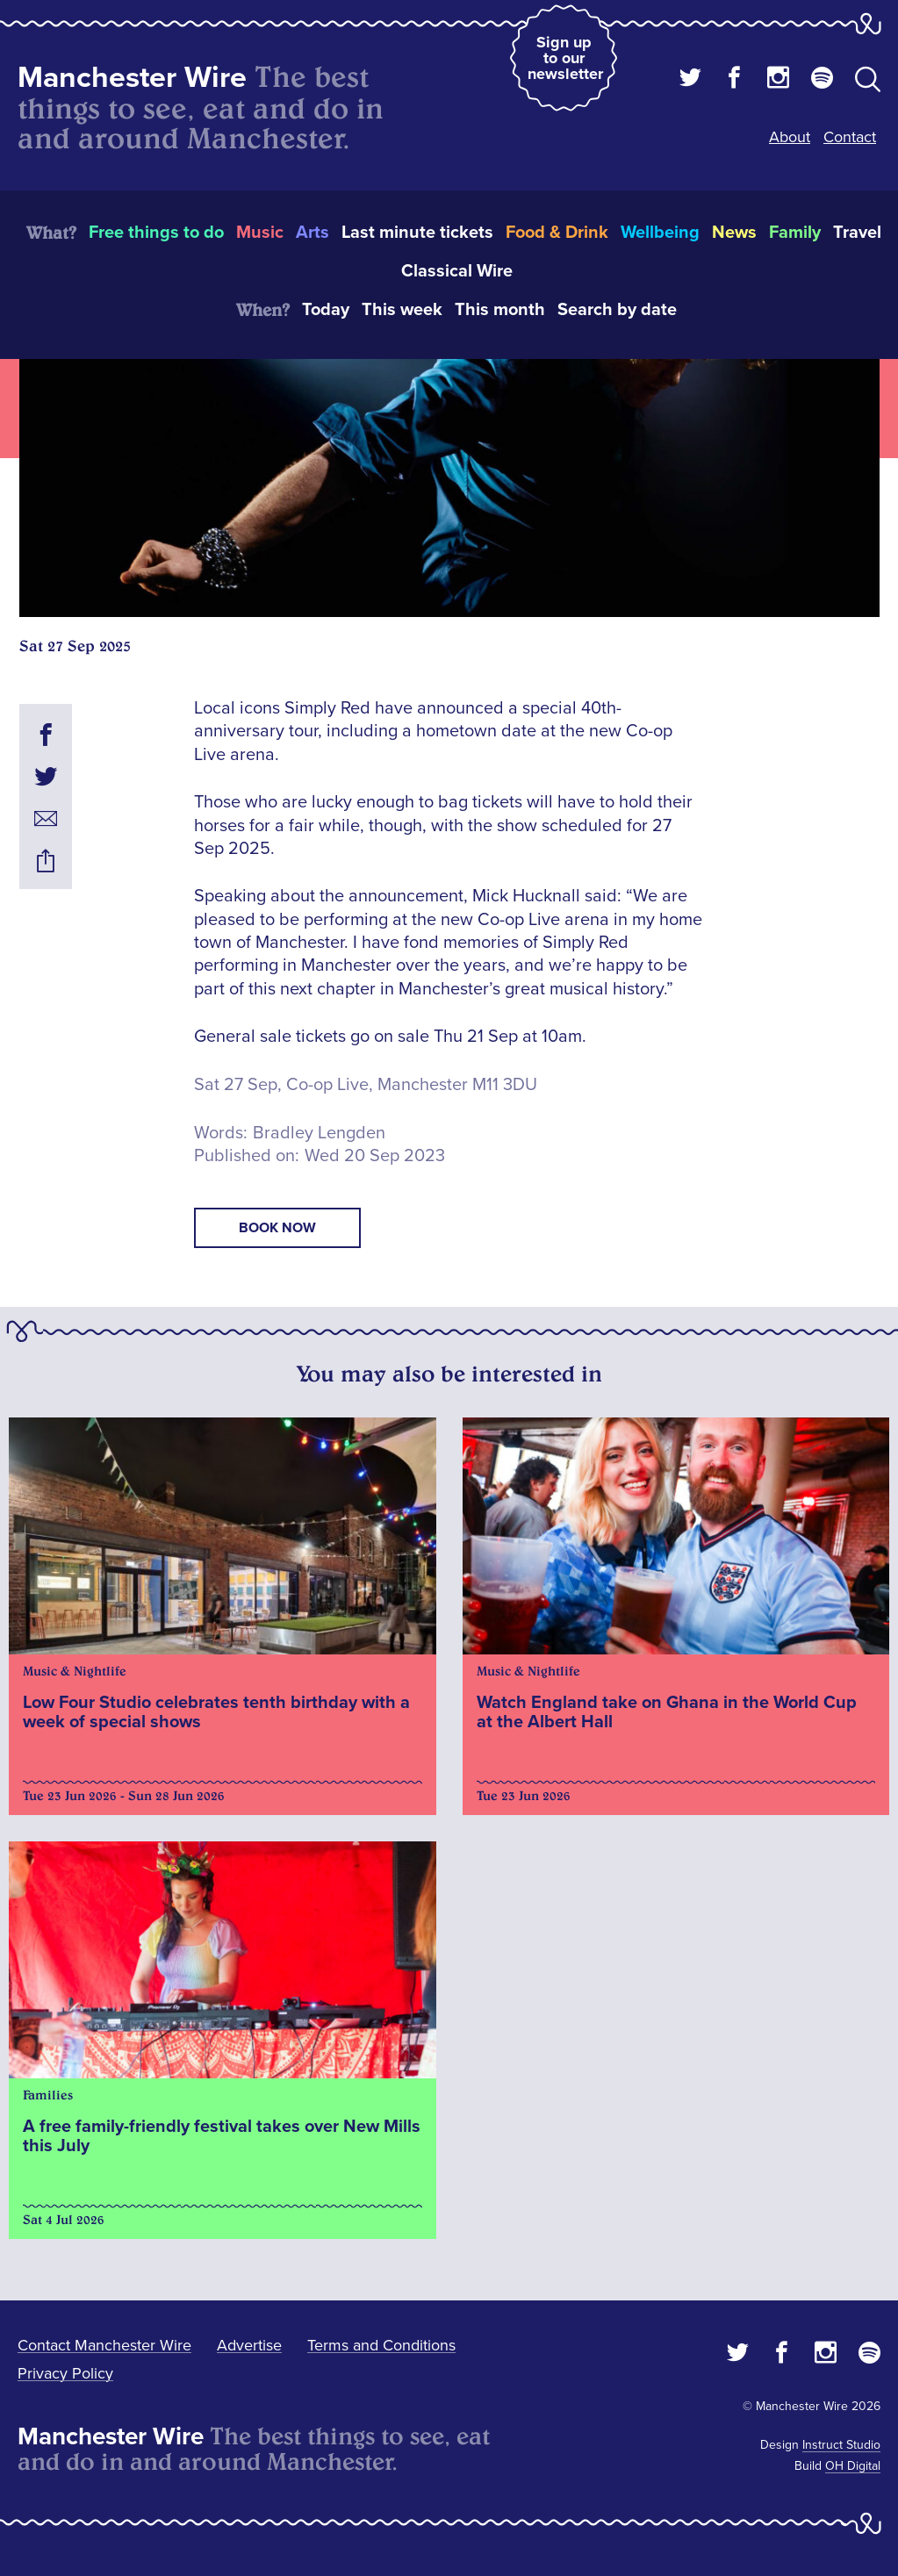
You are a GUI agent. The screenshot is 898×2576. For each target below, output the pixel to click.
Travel (857, 232)
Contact (849, 137)
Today (325, 309)
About (789, 137)
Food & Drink (557, 232)
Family (795, 232)
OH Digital (852, 2465)
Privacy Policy (65, 2373)
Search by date (617, 309)
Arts (312, 232)
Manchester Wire (132, 78)
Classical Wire (457, 271)
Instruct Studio (841, 2444)
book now (277, 1228)
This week (402, 309)
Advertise (249, 2345)
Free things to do (156, 232)
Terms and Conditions (381, 2345)
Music (260, 232)
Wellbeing (660, 232)
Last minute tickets (417, 232)
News (734, 232)
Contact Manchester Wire (104, 2345)
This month (500, 309)
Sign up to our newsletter (565, 57)
